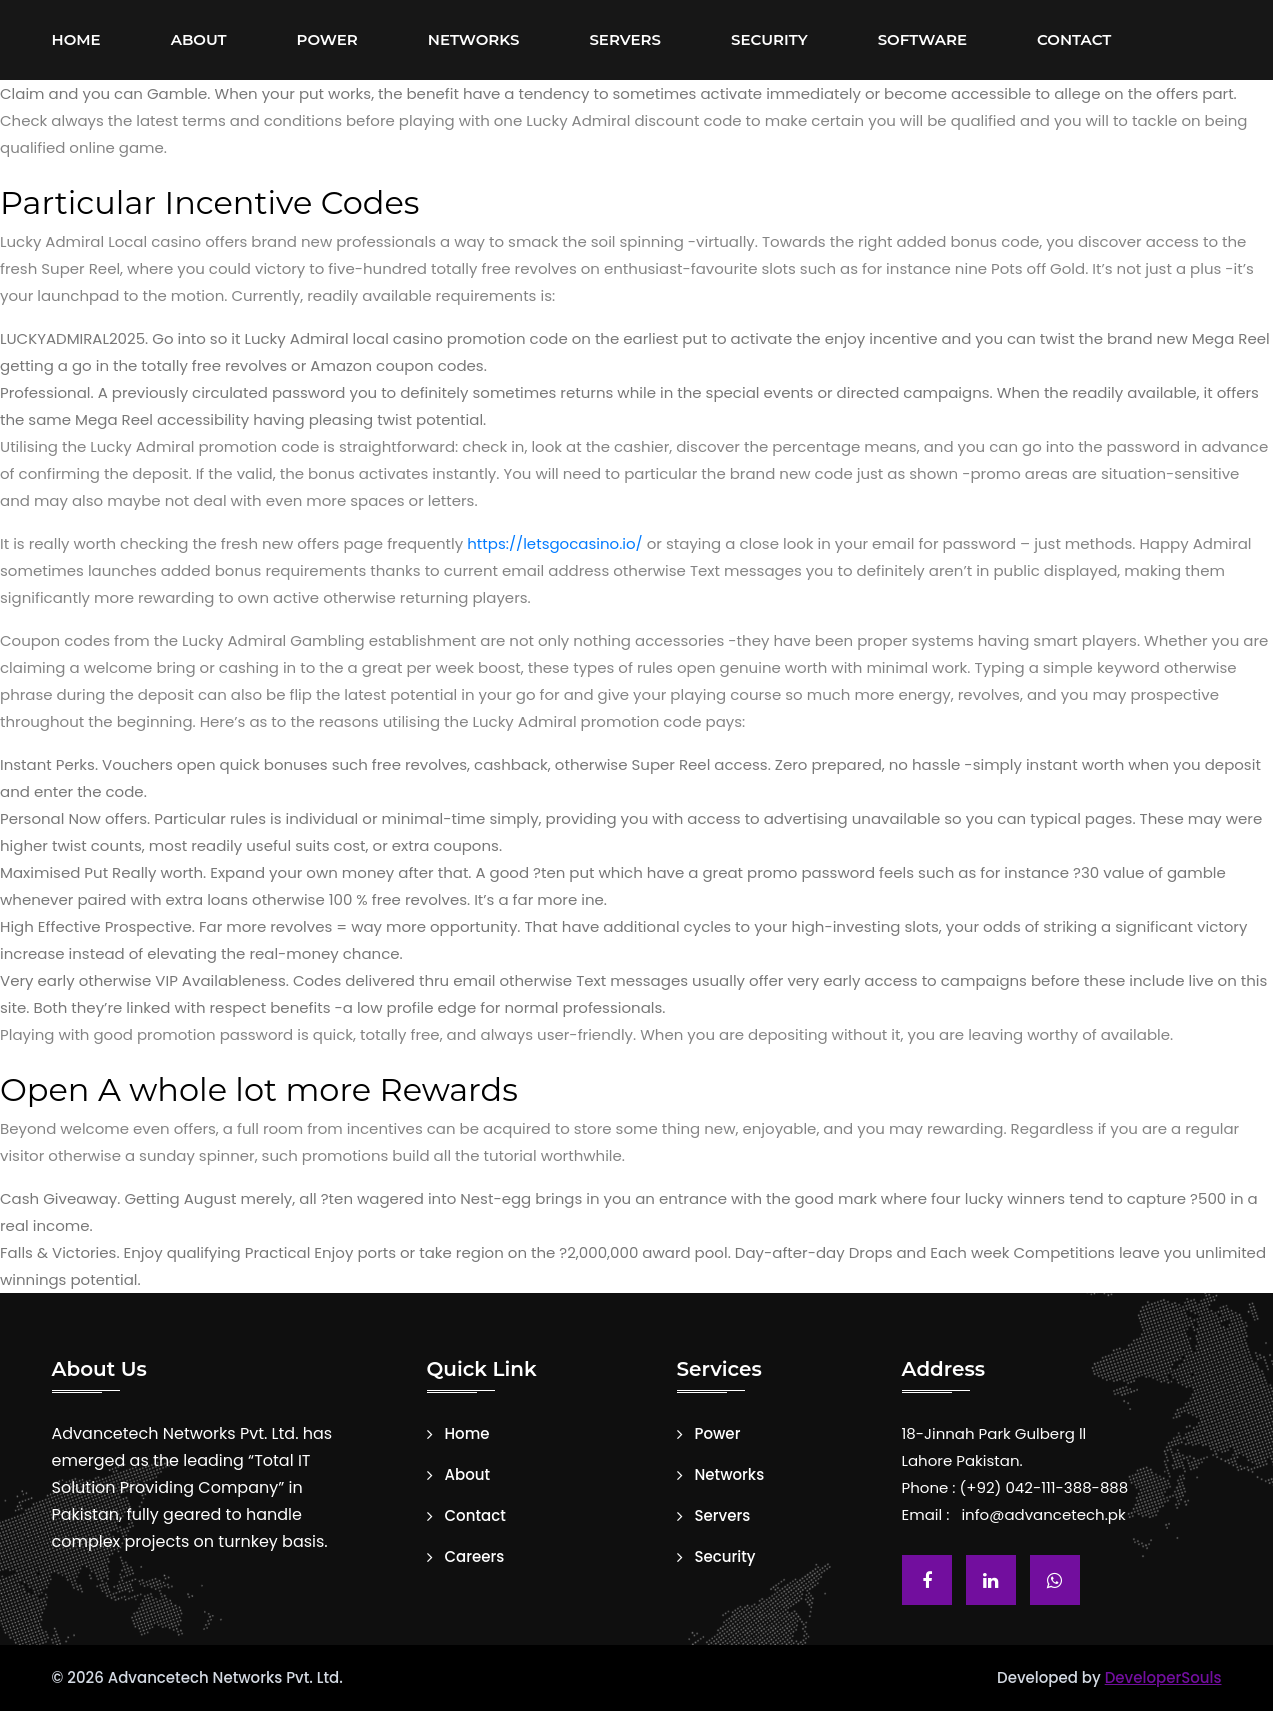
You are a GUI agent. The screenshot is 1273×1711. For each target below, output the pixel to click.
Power (327, 39)
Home (76, 39)
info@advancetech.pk (1043, 1514)
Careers (475, 1557)
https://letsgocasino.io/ (555, 543)
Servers (625, 39)
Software (922, 39)
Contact (1074, 39)
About (199, 39)
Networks (474, 39)
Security (769, 39)
